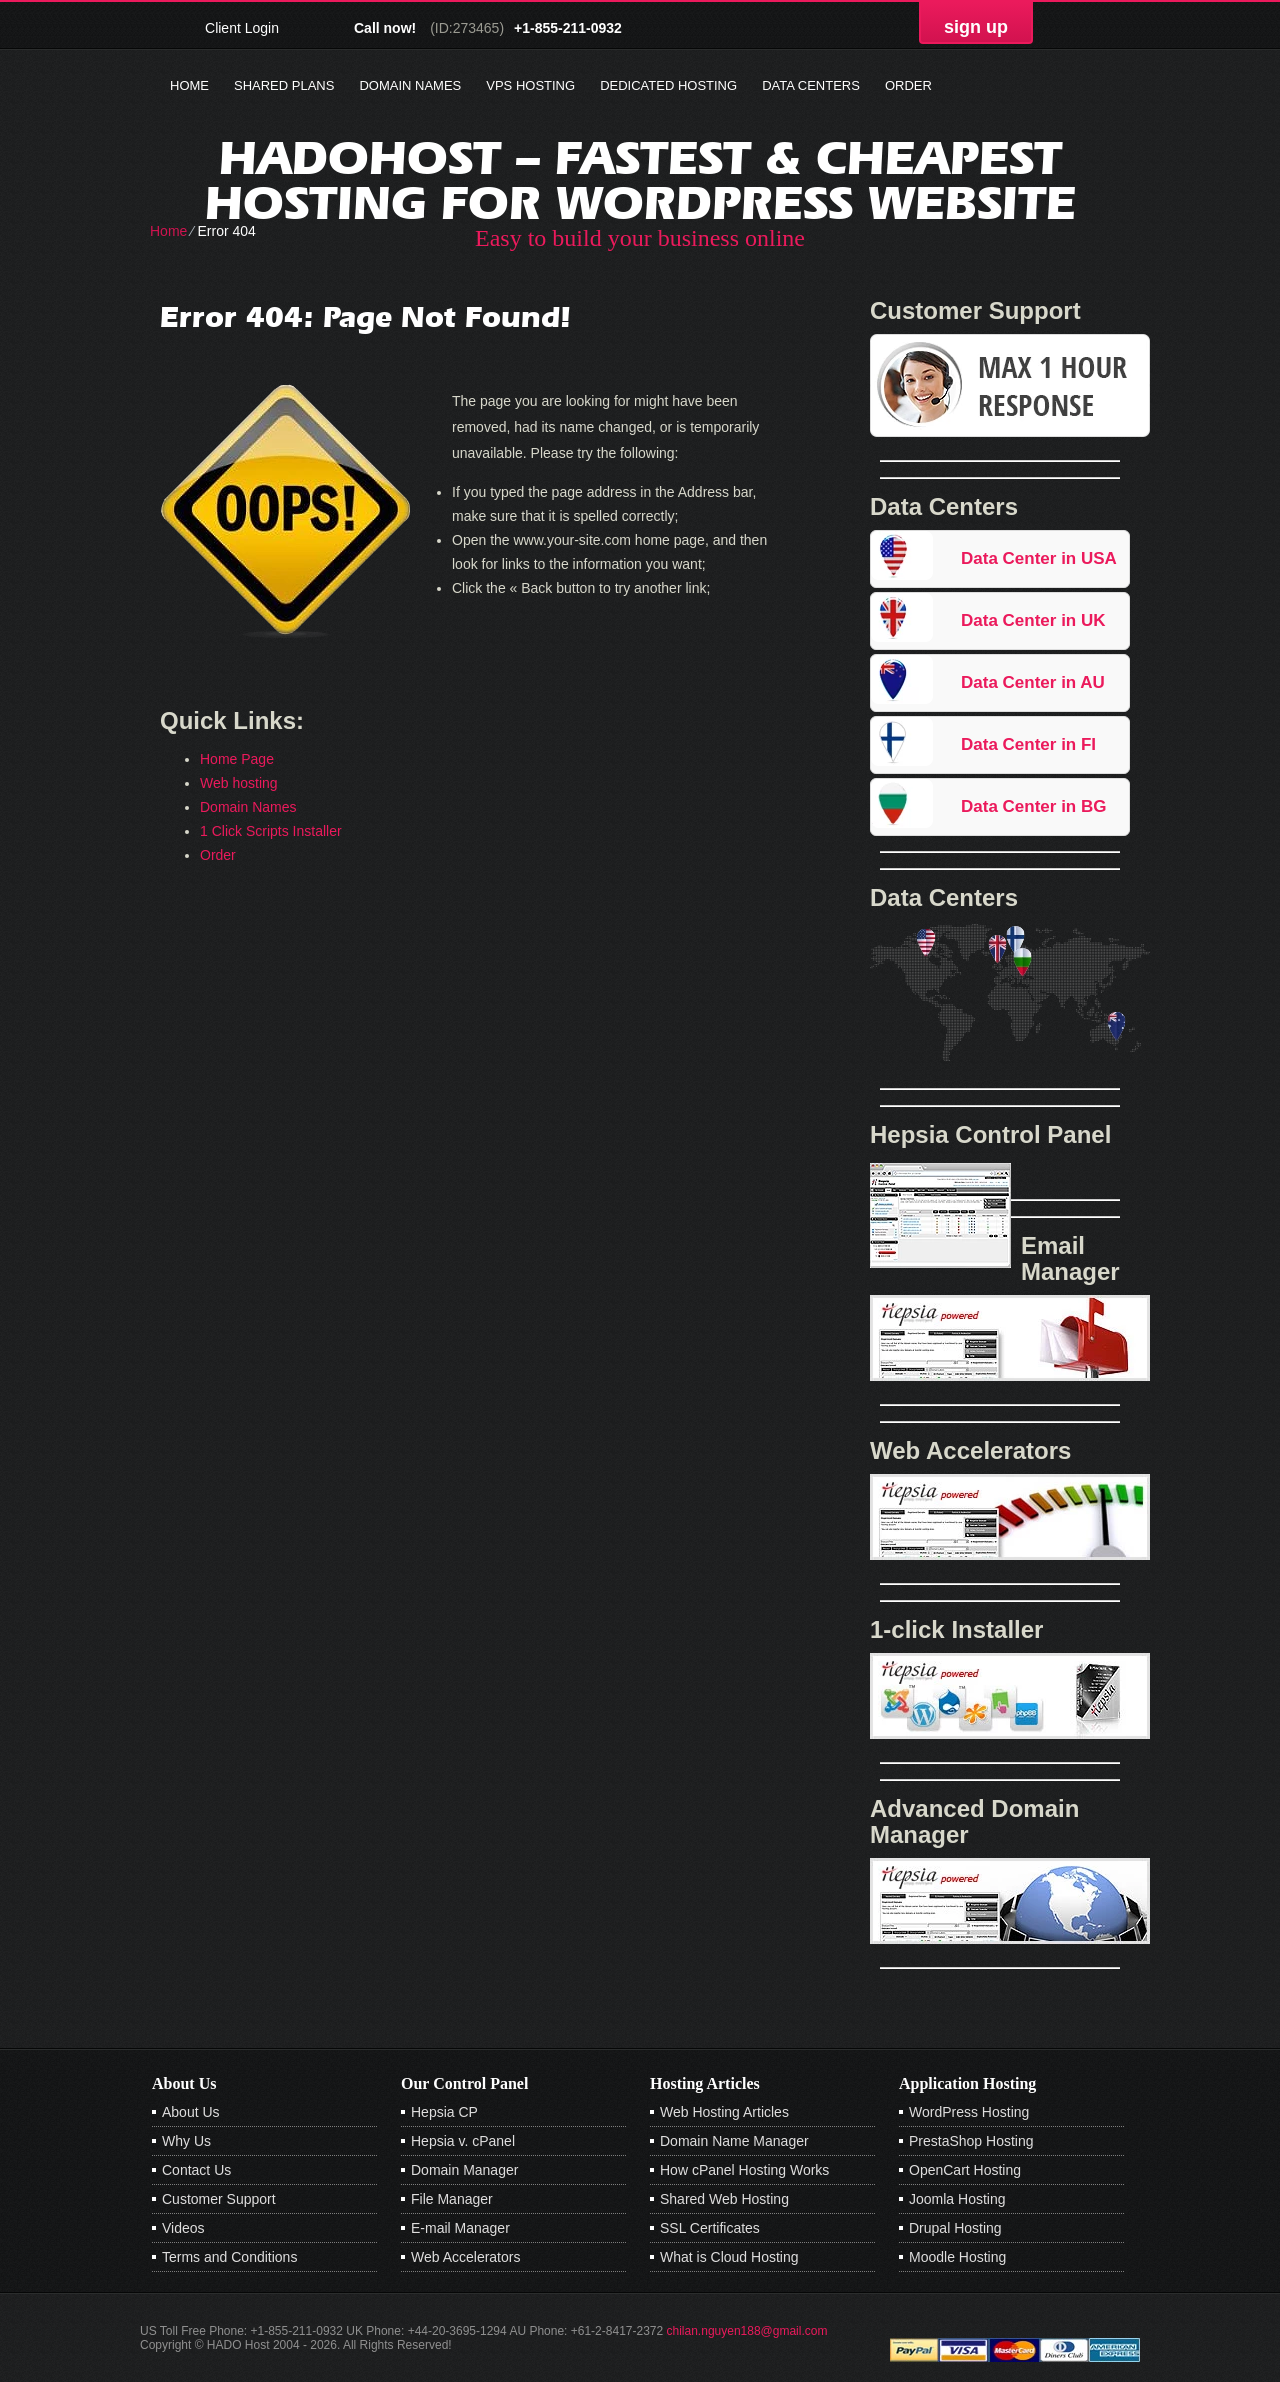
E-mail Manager (460, 2228)
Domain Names (410, 85)
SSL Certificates (710, 2228)
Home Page (237, 759)
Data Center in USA (1039, 558)
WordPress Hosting (969, 2112)
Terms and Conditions (229, 2257)
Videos (183, 2228)
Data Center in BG (1033, 806)
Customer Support (219, 2199)
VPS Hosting (530, 85)
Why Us (186, 2141)
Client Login (242, 27)
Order (908, 85)
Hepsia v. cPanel (463, 2141)
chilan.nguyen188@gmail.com (747, 2331)
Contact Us (196, 2170)
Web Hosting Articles (724, 2112)
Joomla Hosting (957, 2199)
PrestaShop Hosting (971, 2141)
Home (189, 85)
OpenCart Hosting (965, 2170)
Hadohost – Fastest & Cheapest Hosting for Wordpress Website (640, 180)
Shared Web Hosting (724, 2199)
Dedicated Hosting (668, 85)
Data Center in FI (1028, 744)
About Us (191, 2112)
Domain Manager (464, 2170)
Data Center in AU (1033, 682)
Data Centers (811, 85)
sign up (976, 27)
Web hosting (239, 783)
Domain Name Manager (734, 2141)
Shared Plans (284, 85)
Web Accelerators (465, 2257)
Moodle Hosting (957, 2257)
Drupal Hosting (955, 2228)
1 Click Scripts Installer (271, 831)
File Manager (452, 2199)
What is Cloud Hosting (729, 2257)
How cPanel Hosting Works (744, 2170)
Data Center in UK (1033, 620)
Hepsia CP (444, 2112)
